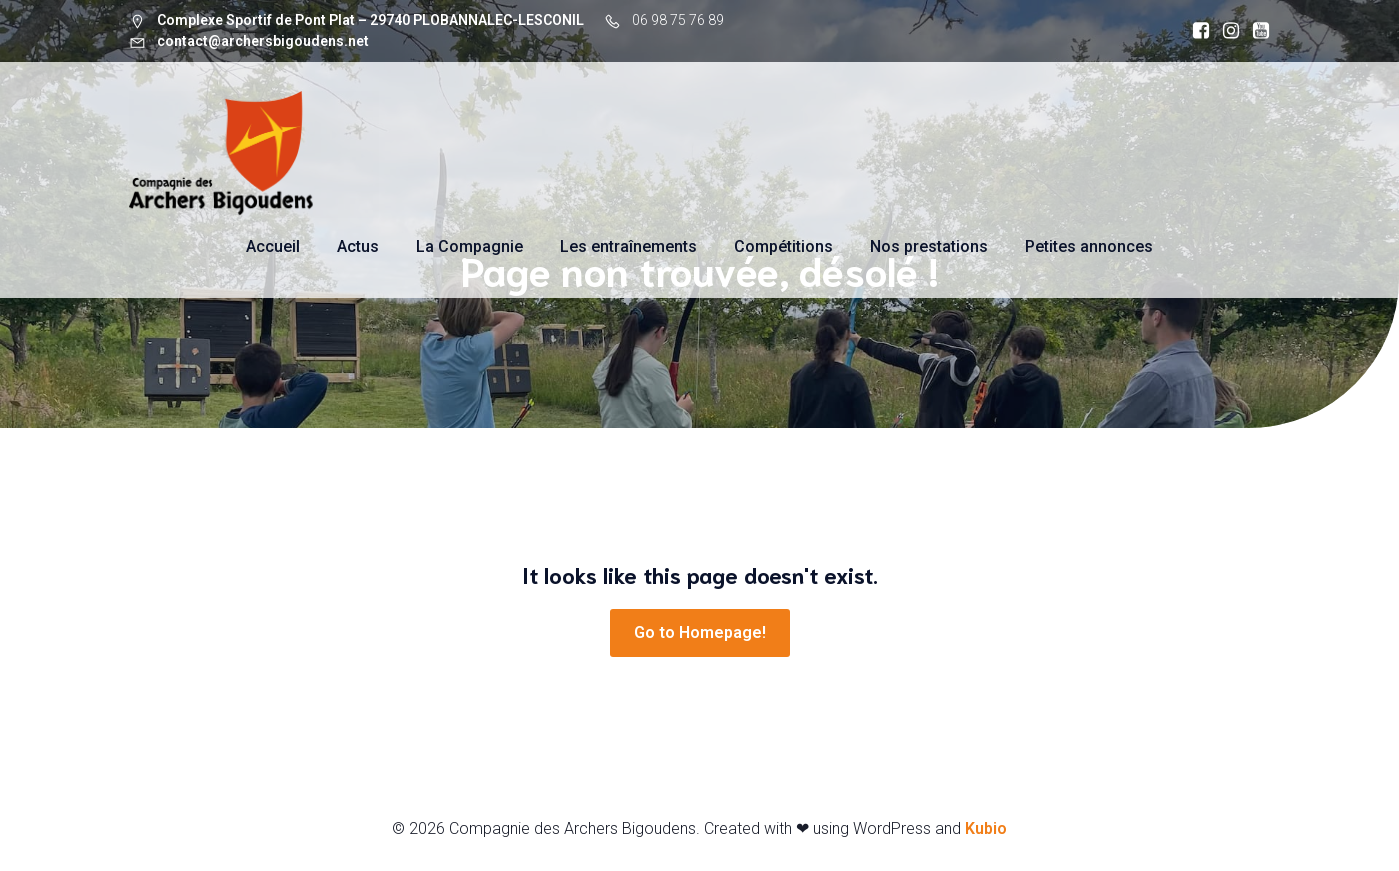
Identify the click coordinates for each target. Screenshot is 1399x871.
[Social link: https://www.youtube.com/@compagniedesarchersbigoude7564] (1256, 31)
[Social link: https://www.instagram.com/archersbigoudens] (1226, 31)
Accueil (273, 246)
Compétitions (783, 246)
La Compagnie (469, 246)
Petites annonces (1089, 246)
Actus (358, 246)
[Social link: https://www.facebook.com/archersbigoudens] (1196, 31)
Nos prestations (929, 246)
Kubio (986, 828)
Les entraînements (628, 246)
